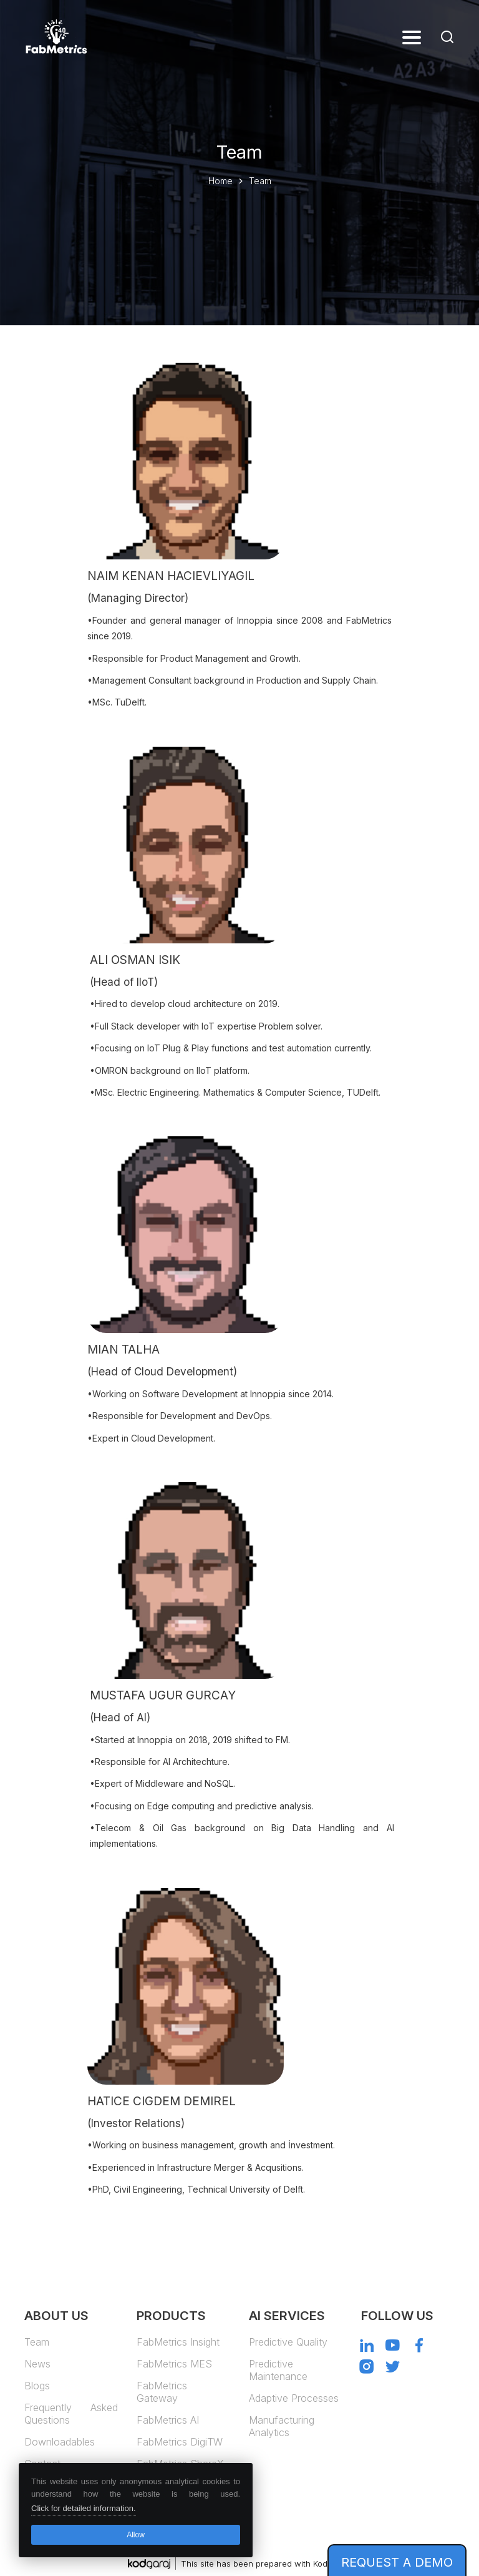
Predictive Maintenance (278, 2369)
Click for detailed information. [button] (83, 2508)
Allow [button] (136, 2534)
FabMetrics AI (168, 2420)
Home (220, 180)
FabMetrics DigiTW (180, 2442)
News (37, 2363)
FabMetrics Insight (178, 2342)
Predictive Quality (288, 2342)
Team (36, 2342)
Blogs (37, 2385)
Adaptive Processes (294, 2398)
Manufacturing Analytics (281, 2426)
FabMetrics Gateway (162, 2391)
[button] (411, 37)
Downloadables (59, 2442)
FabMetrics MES (174, 2363)
